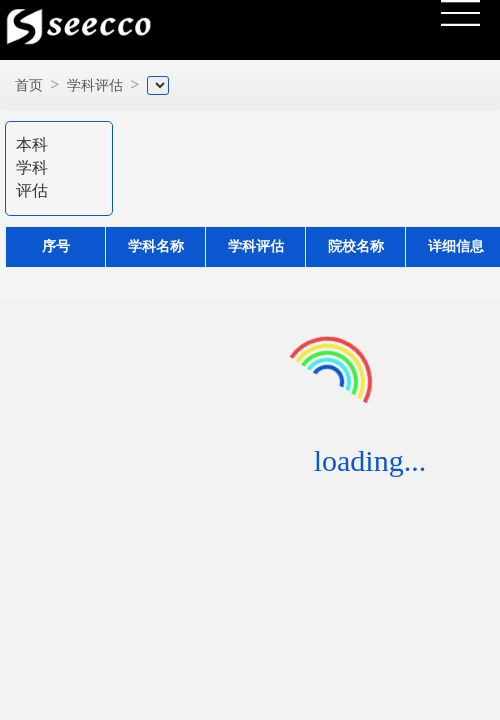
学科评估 (95, 85)
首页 (29, 85)
